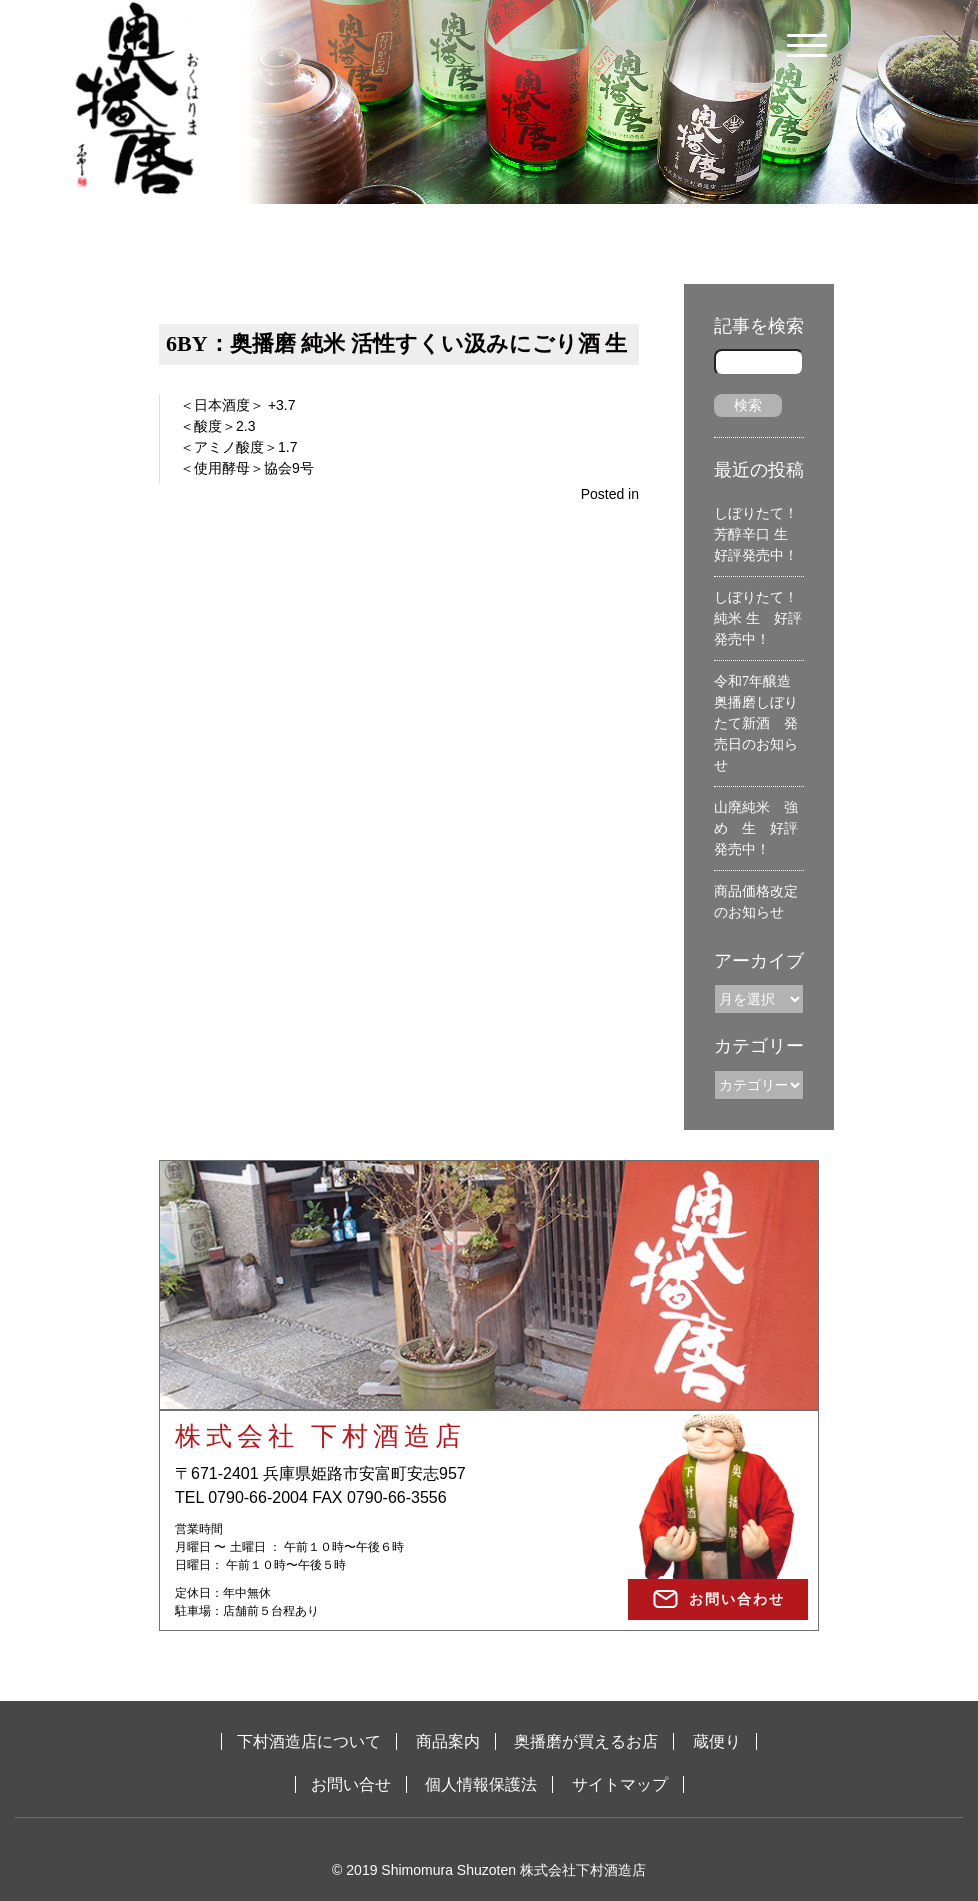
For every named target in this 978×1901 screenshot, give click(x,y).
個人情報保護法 (481, 1784)
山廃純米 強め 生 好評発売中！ (756, 828)
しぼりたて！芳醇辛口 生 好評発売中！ (758, 534)
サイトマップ (620, 1784)
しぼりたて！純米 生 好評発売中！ (758, 618)
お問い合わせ (737, 1599)
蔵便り (717, 1741)
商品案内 (448, 1741)
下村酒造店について (309, 1741)
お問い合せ (351, 1784)
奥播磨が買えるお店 (586, 1741)
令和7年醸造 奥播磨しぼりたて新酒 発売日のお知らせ (759, 723)
